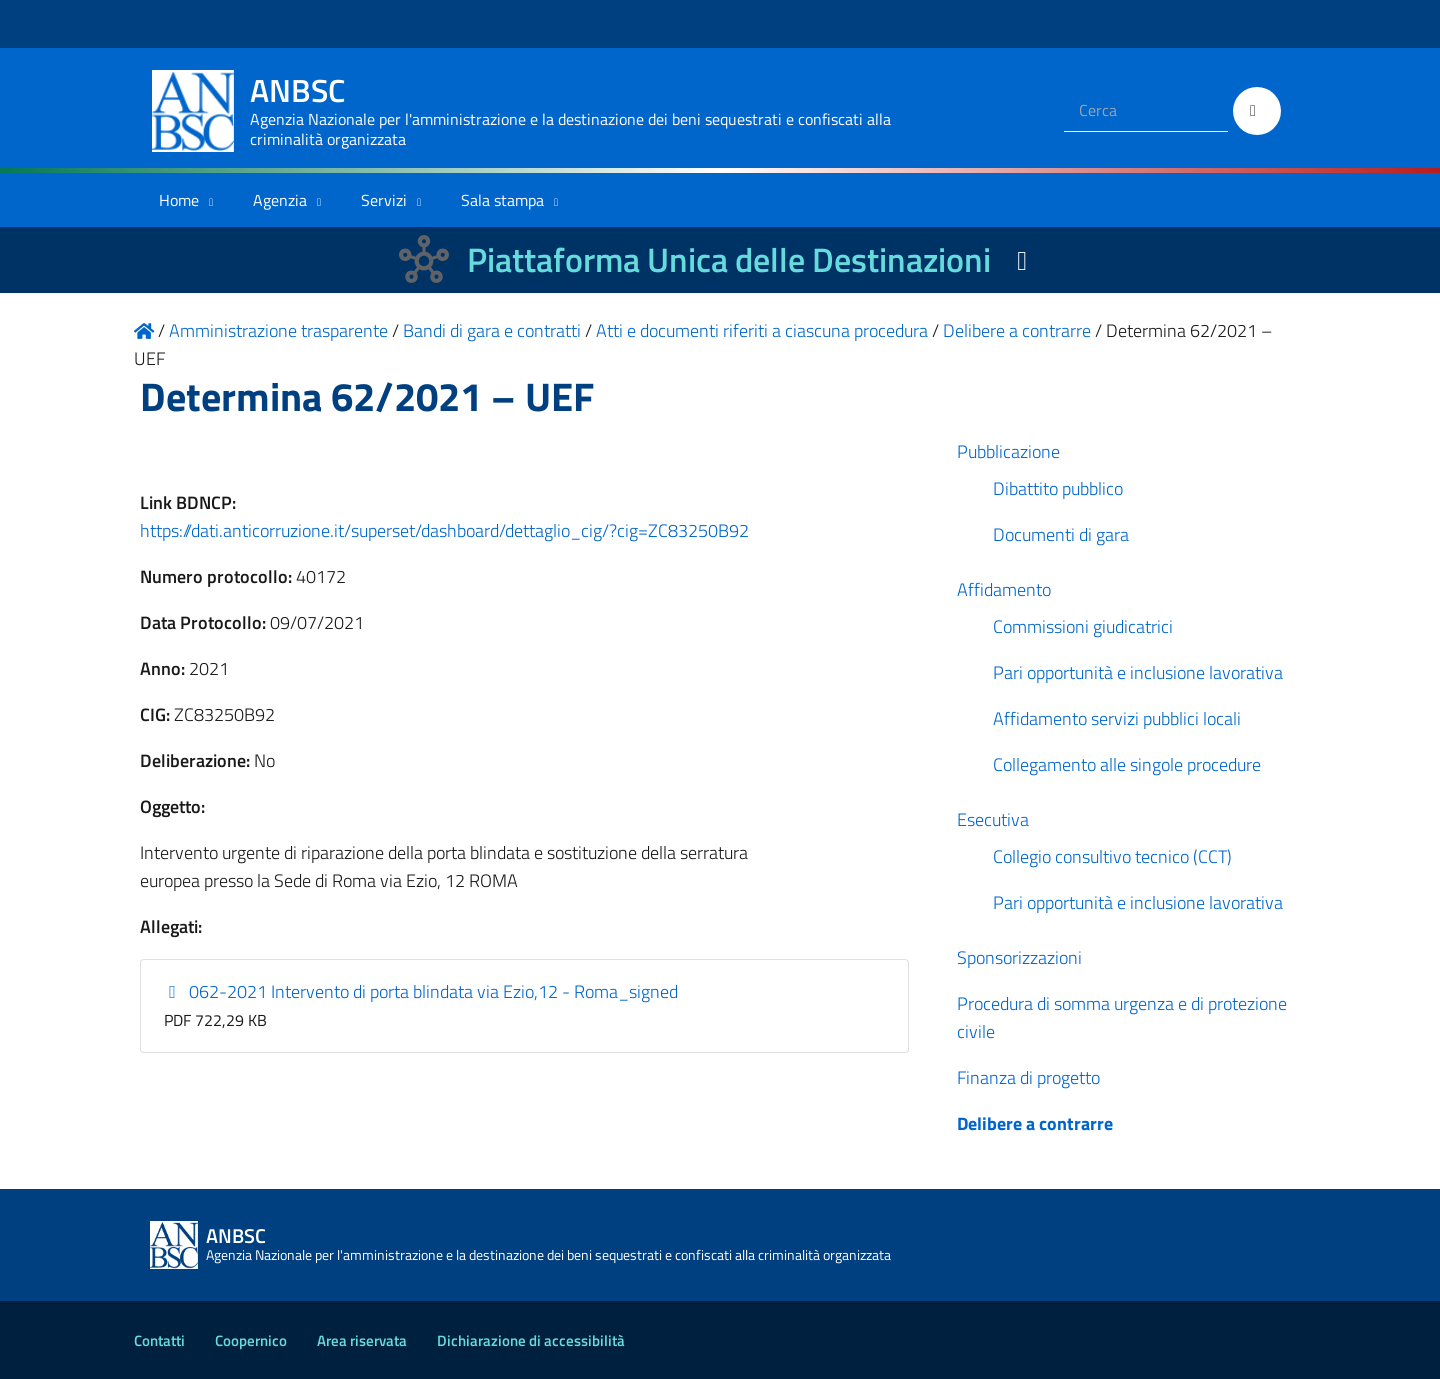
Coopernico (251, 1340)
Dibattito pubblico (1058, 488)
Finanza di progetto (1028, 1077)
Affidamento (1004, 589)
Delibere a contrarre (1035, 1123)
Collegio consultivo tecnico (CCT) (1112, 856)
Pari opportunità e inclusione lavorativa (1138, 672)
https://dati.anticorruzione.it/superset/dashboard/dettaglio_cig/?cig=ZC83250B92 (444, 530)
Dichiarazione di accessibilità (531, 1340)
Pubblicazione (1008, 451)
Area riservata (362, 1340)
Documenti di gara (1061, 534)
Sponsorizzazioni (1019, 957)
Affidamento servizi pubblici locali (1117, 718)
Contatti (159, 1340)
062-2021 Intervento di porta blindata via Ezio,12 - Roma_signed (421, 991)
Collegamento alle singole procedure (1127, 764)
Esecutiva (993, 819)
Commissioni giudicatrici (1083, 626)
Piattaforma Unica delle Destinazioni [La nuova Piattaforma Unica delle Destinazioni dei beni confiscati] (729, 259)
